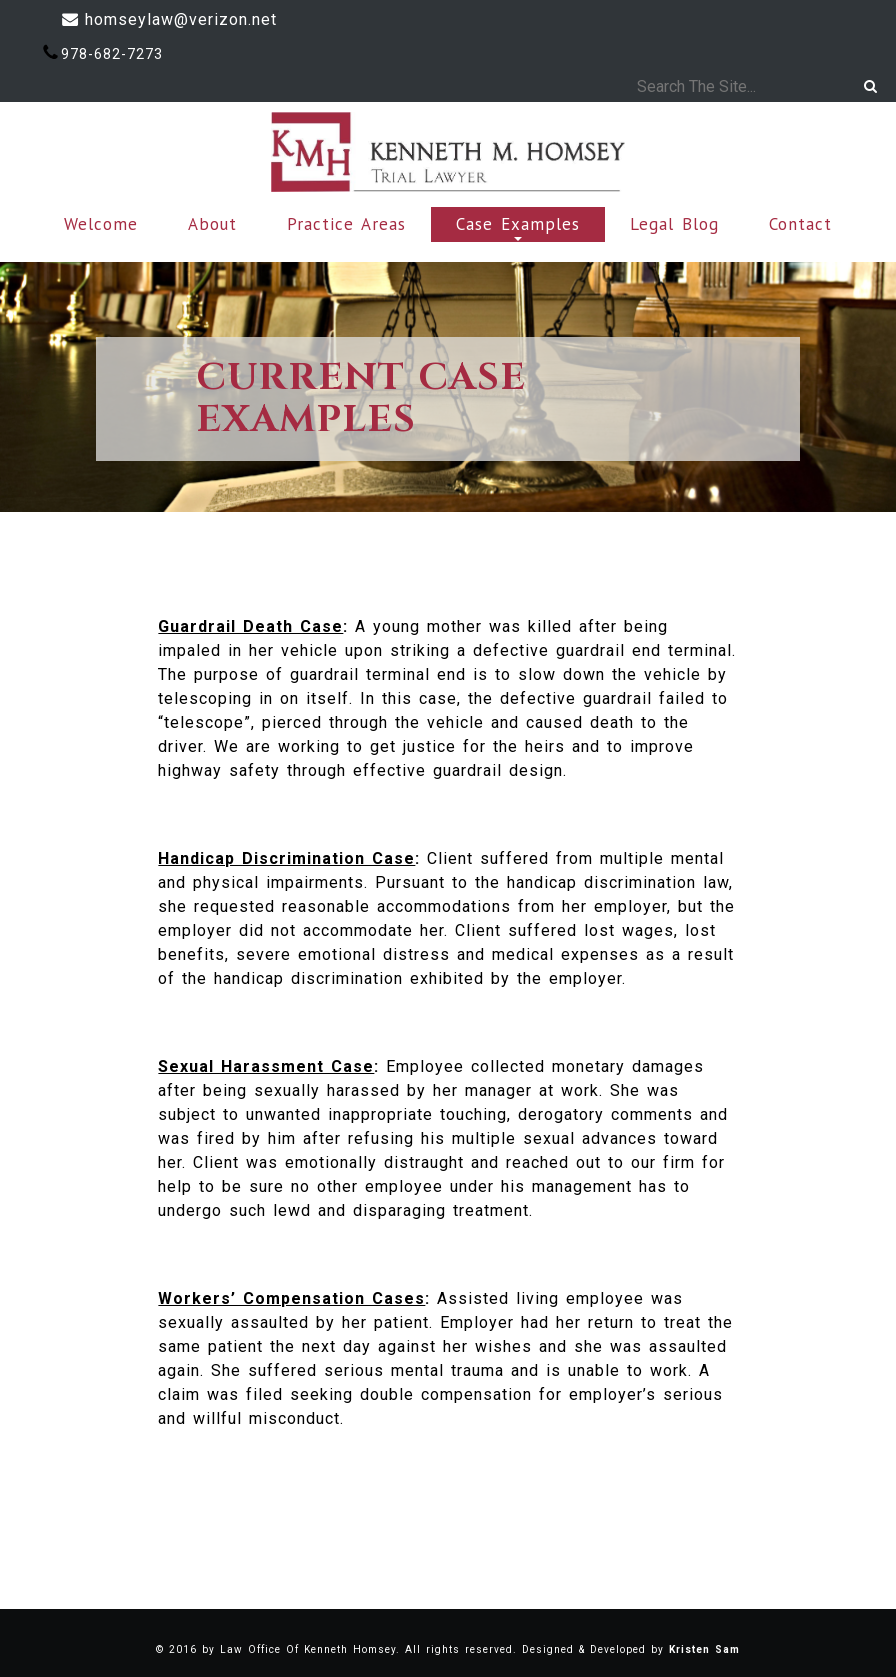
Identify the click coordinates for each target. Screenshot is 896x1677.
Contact (800, 224)
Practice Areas (346, 224)
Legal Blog (674, 224)
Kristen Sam (704, 1649)
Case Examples (518, 227)
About (212, 224)
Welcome (101, 224)
